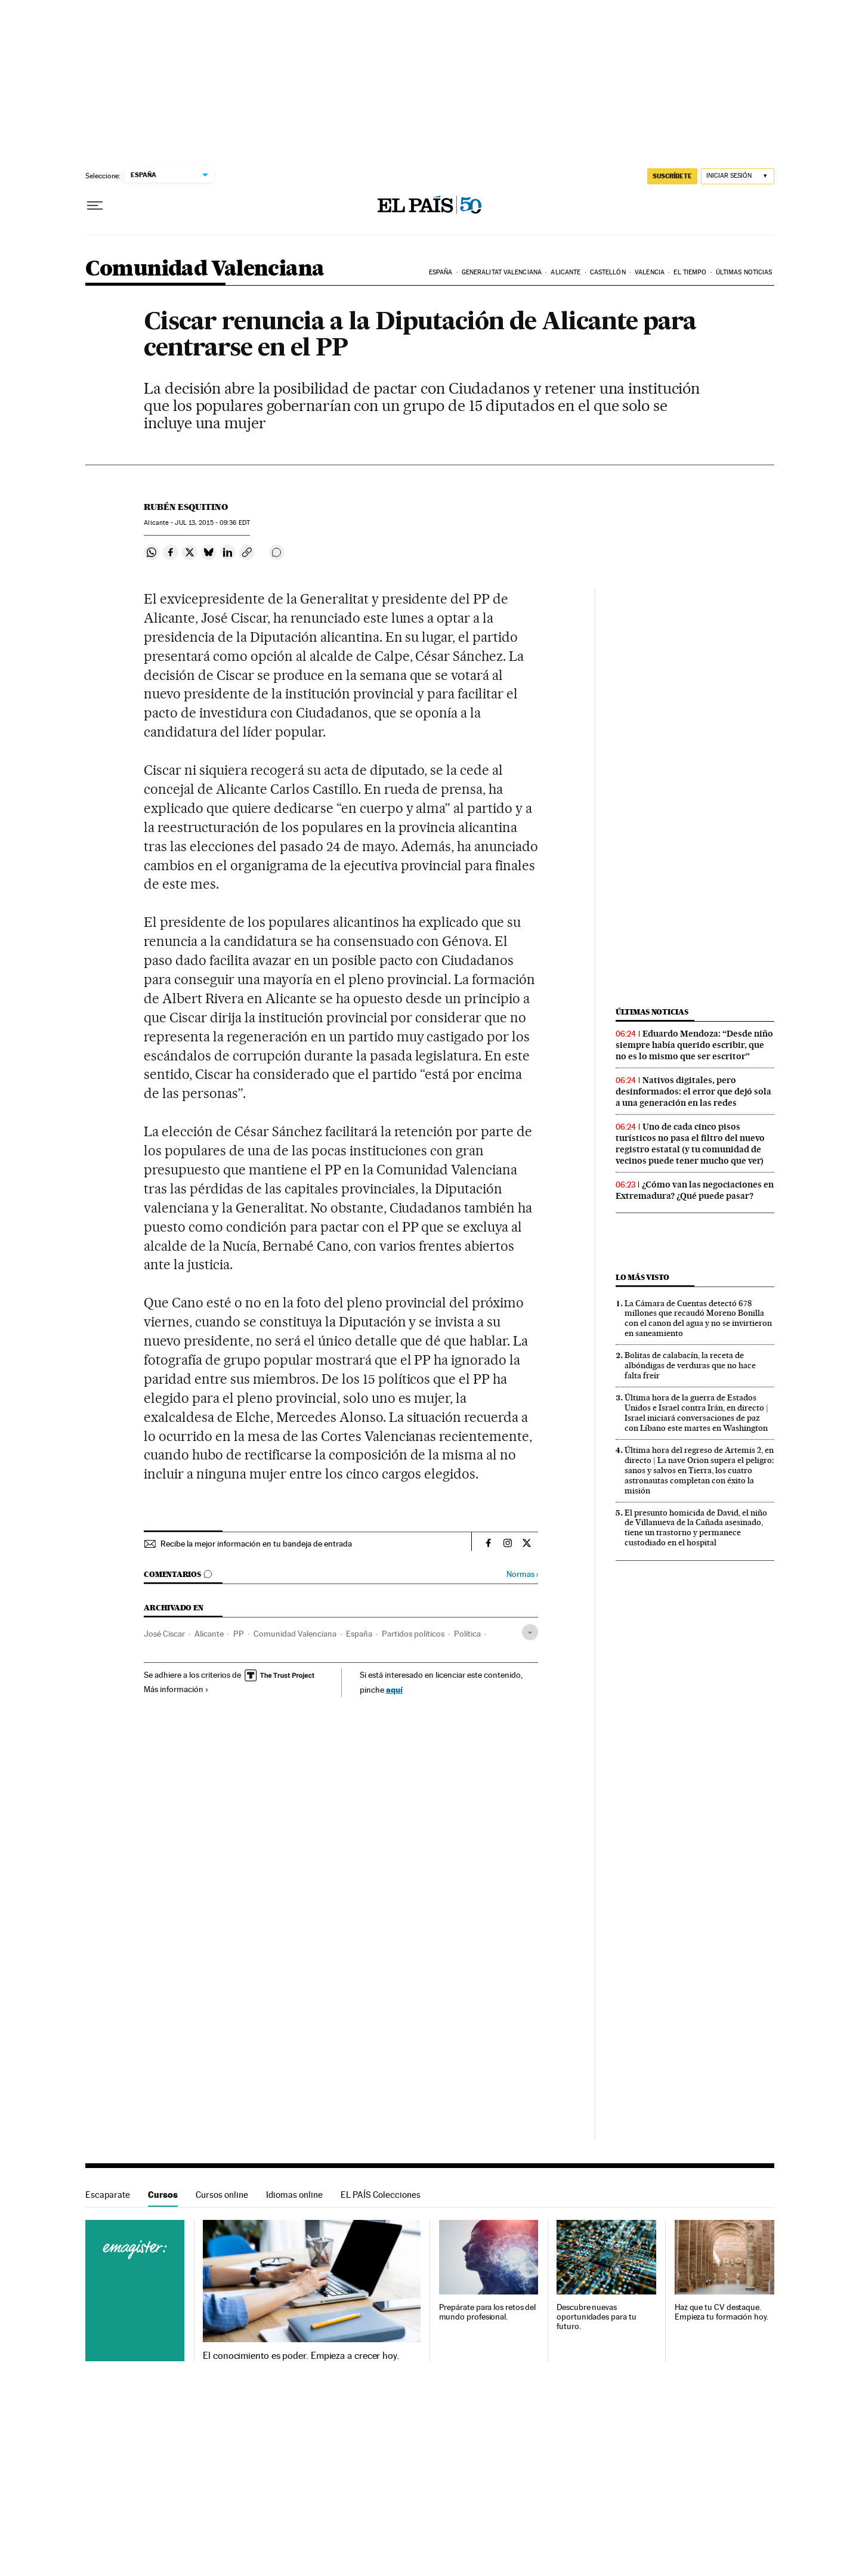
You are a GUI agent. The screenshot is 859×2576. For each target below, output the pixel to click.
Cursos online (222, 2195)
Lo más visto (642, 1277)
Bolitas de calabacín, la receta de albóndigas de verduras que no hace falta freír (690, 1365)
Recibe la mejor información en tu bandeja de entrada (256, 1543)
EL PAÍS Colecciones (381, 2195)
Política (467, 1633)
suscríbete (672, 176)
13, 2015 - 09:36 (212, 523)
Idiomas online (294, 2195)
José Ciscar (164, 1633)
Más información (176, 1689)
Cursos (163, 2195)
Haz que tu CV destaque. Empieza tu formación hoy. (721, 2312)
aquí (394, 1689)
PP (238, 1633)
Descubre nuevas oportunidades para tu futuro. (596, 2317)
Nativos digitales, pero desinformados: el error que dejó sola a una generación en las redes (693, 1091)
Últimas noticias (744, 272)
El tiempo (689, 272)
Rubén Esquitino (186, 507)
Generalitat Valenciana (502, 272)
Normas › (522, 1574)
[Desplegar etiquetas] (530, 1632)
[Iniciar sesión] (737, 176)
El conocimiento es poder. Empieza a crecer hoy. (301, 2356)
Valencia (650, 272)
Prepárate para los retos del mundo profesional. (487, 2312)
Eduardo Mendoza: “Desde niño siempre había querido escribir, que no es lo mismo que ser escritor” (694, 1045)
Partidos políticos (413, 1633)
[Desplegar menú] (94, 205)
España (441, 272)
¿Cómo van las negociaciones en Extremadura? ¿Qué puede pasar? (695, 1190)
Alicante (565, 272)
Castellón (608, 272)
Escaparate (107, 2195)
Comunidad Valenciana (205, 269)
